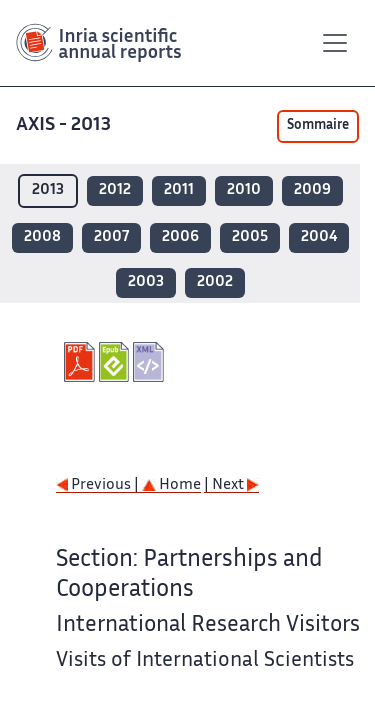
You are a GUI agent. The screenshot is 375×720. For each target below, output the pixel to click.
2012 (115, 190)
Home (171, 485)
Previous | (99, 485)
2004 (319, 237)
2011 (179, 190)
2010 (244, 190)
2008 (42, 237)
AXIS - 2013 (65, 125)
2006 (180, 237)
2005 (250, 237)
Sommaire (318, 126)
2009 (312, 190)
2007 (111, 237)
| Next (231, 485)
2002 (215, 282)
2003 (146, 282)
